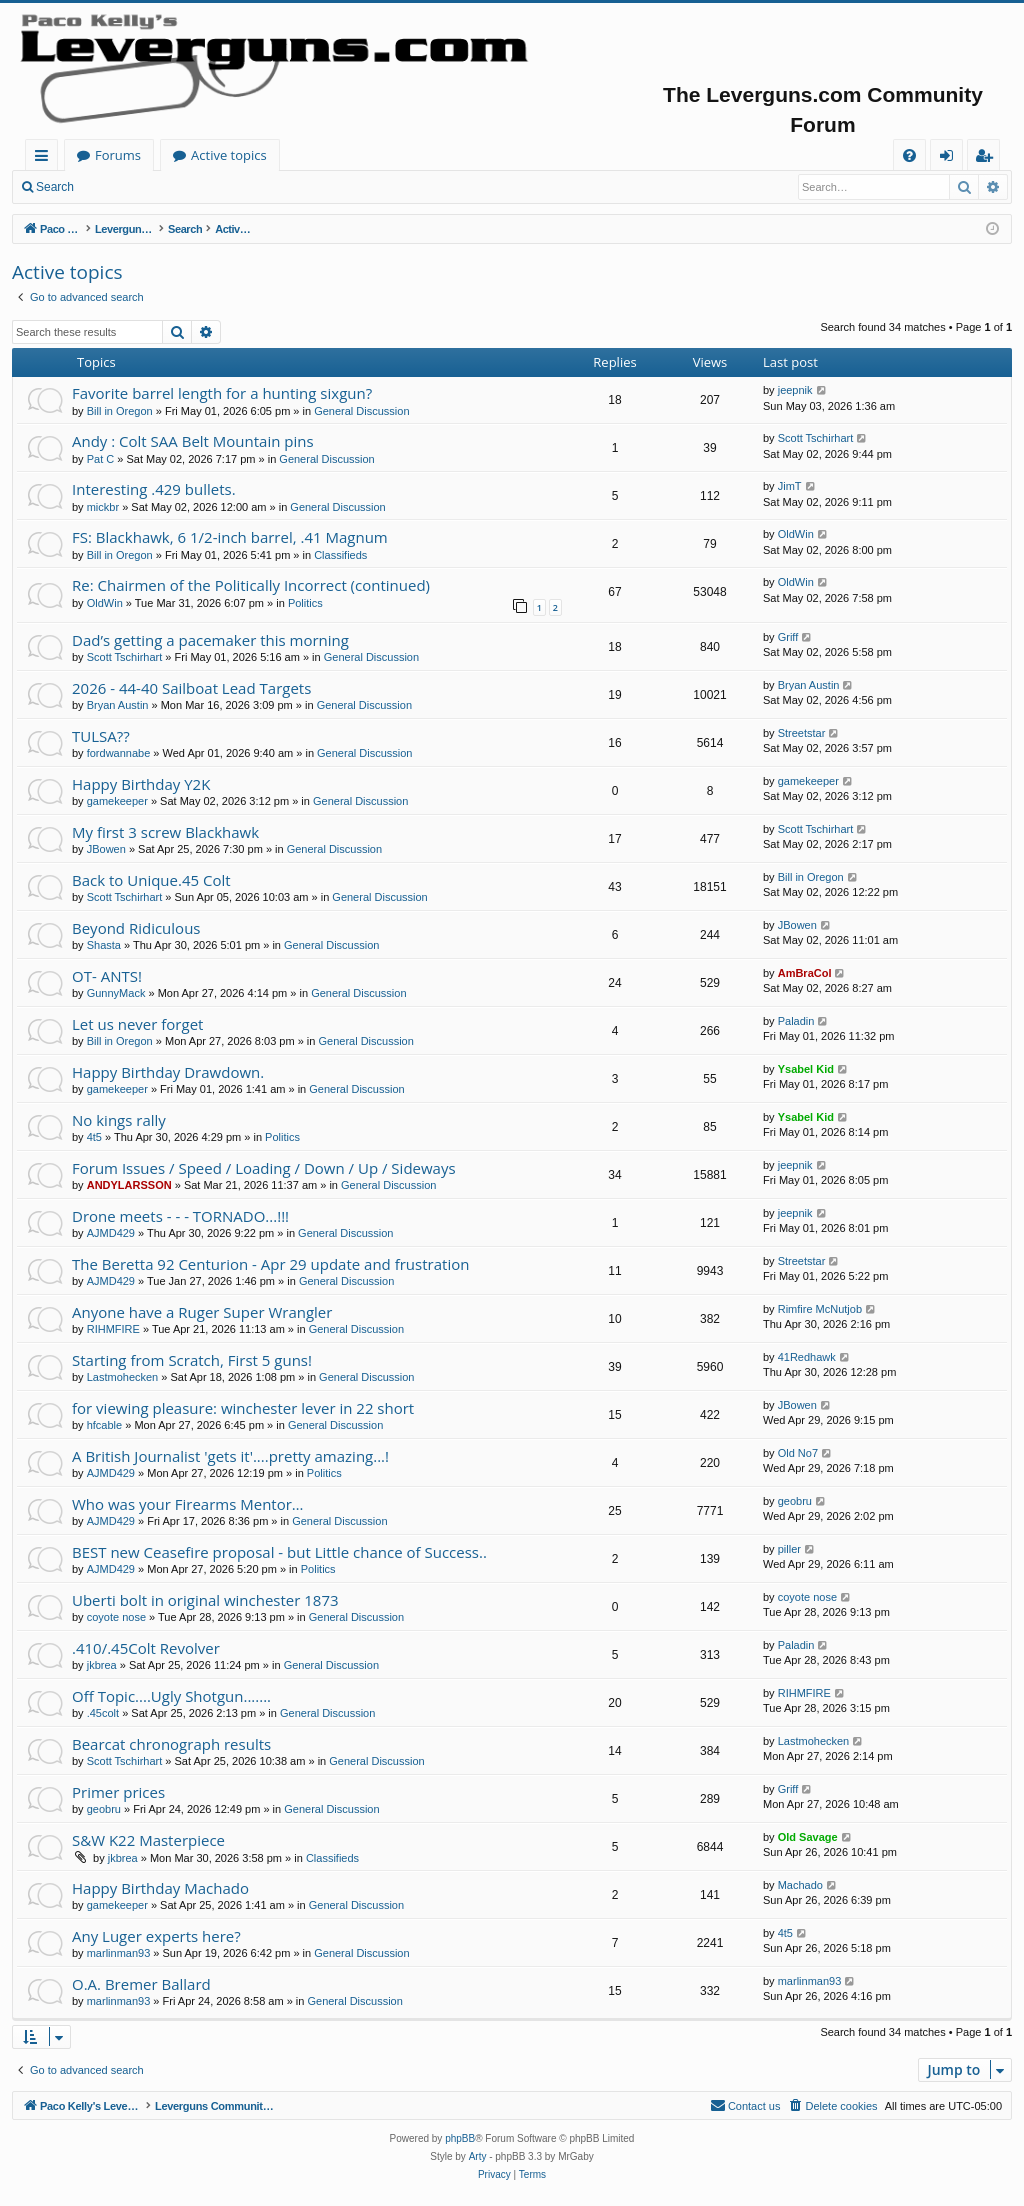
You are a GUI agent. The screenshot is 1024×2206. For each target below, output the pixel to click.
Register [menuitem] (988, 158)
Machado (800, 1885)
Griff (788, 637)
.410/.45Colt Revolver (146, 1648)
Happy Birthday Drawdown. (168, 1072)
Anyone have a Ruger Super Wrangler (202, 1312)
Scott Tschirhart (816, 438)
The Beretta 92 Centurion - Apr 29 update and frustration (270, 1264)
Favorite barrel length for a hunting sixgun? (222, 393)
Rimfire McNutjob (820, 1309)
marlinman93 (119, 1953)
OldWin (796, 534)
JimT (790, 486)
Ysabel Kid (806, 1069)
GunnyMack (116, 993)
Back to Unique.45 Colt (151, 880)
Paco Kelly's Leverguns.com (159, 155)
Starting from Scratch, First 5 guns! (192, 1360)
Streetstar (802, 733)
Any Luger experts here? (156, 1936)
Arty (478, 2156)
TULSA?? (101, 736)
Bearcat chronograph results (171, 1744)
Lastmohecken (123, 1377)
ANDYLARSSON (129, 1185)
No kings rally (119, 1120)
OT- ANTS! (107, 976)
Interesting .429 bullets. (154, 489)
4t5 (94, 1137)
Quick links (45, 158)
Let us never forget (137, 1024)
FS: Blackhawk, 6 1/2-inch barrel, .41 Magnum (230, 537)
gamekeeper (117, 801)
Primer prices (118, 1792)
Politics (305, 603)
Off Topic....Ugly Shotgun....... (171, 1696)
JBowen (106, 849)
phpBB (460, 2138)
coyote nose (116, 1617)
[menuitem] (909, 155)
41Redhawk (807, 1357)
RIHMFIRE (113, 1329)
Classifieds (340, 555)
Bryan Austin (118, 705)
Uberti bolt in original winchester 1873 (205, 1600)
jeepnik (795, 390)
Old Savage (808, 1837)
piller (789, 1549)
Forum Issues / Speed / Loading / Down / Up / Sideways (264, 1168)
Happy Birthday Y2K (141, 784)
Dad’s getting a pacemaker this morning (210, 640)
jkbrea (102, 1665)
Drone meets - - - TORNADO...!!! (180, 1216)
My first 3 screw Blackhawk (165, 832)
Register (184, 187)
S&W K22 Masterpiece (148, 1840)
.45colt (103, 1713)
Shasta (104, 945)
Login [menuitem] (950, 158)
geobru (795, 1501)
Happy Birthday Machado (160, 1888)
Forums (315, 155)
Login (117, 187)
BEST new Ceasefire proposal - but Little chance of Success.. (279, 1552)
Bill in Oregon (120, 411)
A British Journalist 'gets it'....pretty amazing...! (230, 1456)
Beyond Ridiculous (136, 928)
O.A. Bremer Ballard (141, 1984)
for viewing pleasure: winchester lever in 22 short (243, 1408)
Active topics (426, 155)
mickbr (103, 507)
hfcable (104, 1425)
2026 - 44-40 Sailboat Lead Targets (191, 688)
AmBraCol (805, 973)
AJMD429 (111, 1233)
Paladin (796, 1021)
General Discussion (361, 411)
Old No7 (798, 1453)
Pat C (101, 459)
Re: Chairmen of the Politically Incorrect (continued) (251, 585)
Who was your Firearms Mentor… (188, 1504)
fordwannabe (119, 753)
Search (55, 187)
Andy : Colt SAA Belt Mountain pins (193, 441)
